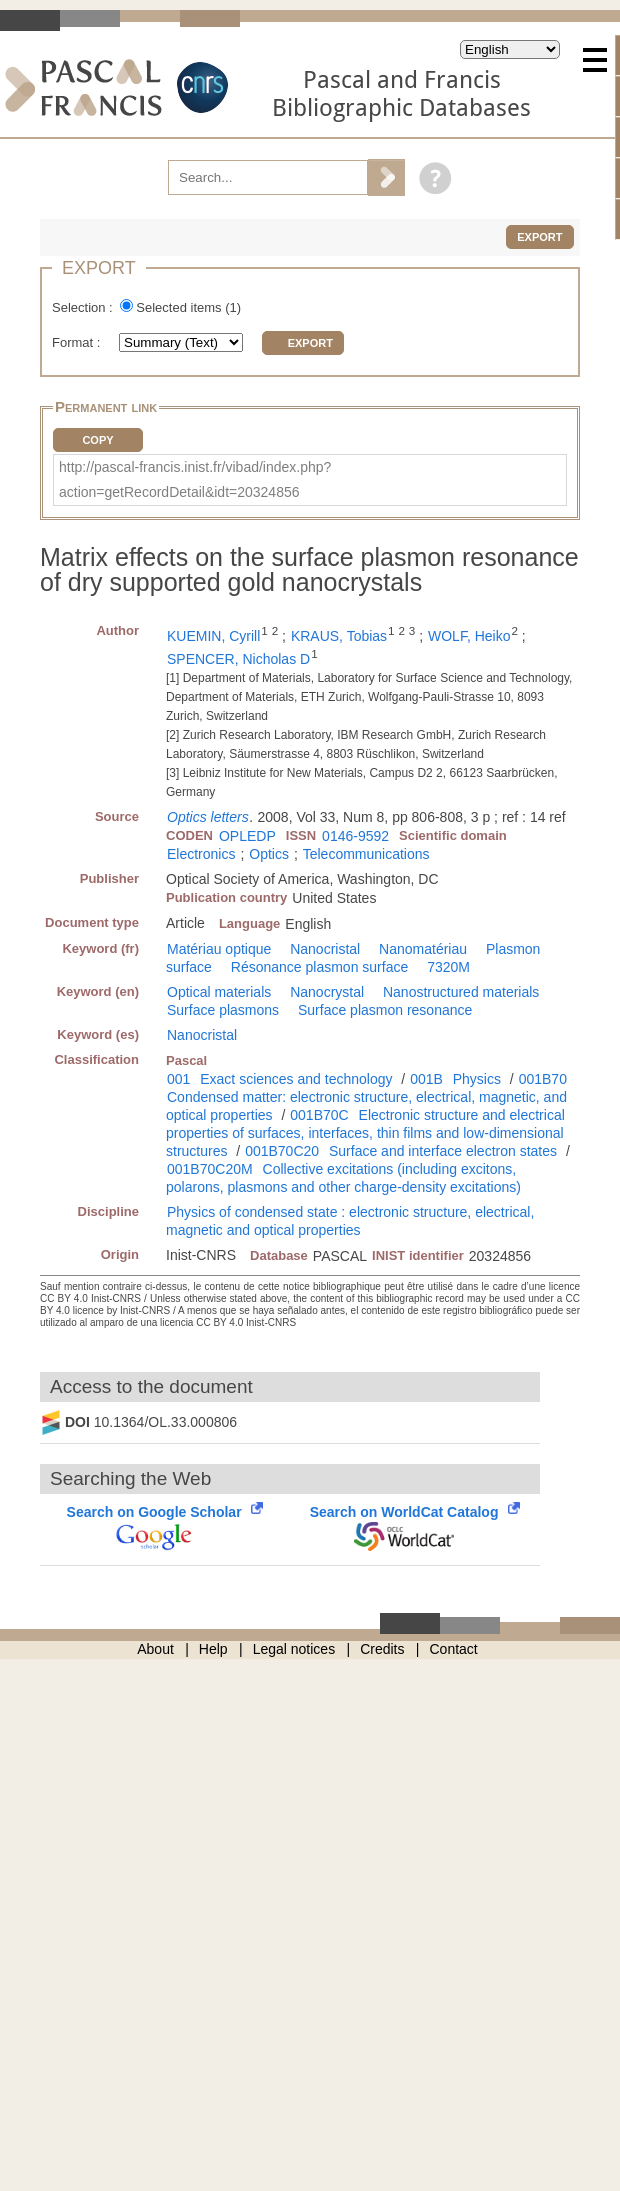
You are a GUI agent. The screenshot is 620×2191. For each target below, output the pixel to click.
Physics (477, 1079)
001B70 (543, 1079)
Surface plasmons (223, 1010)
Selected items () (188, 307)
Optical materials (219, 992)
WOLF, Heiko (469, 636)
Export (539, 237)
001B (426, 1079)
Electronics (201, 854)
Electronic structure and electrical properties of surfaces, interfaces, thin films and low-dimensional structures (365, 1133)
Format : (78, 342)
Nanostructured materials (461, 992)
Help (213, 1649)
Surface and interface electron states (443, 1151)
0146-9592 (355, 836)
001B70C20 (282, 1151)
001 (178, 1079)
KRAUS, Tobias (339, 636)
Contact (454, 1649)
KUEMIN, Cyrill (213, 636)
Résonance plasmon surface (319, 967)
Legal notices (294, 1649)
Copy (97, 440)
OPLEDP (247, 836)
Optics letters (208, 817)
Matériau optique (219, 949)
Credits (382, 1649)
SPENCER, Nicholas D (238, 659)
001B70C (319, 1115)
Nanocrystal (327, 992)
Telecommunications (366, 854)
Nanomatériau (423, 949)
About (155, 1649)
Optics (269, 854)
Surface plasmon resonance (385, 1010)
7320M (448, 967)
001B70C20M (210, 1169)
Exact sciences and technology (296, 1079)
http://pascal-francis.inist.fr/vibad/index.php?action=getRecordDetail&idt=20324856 (195, 479)
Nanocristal (325, 949)
